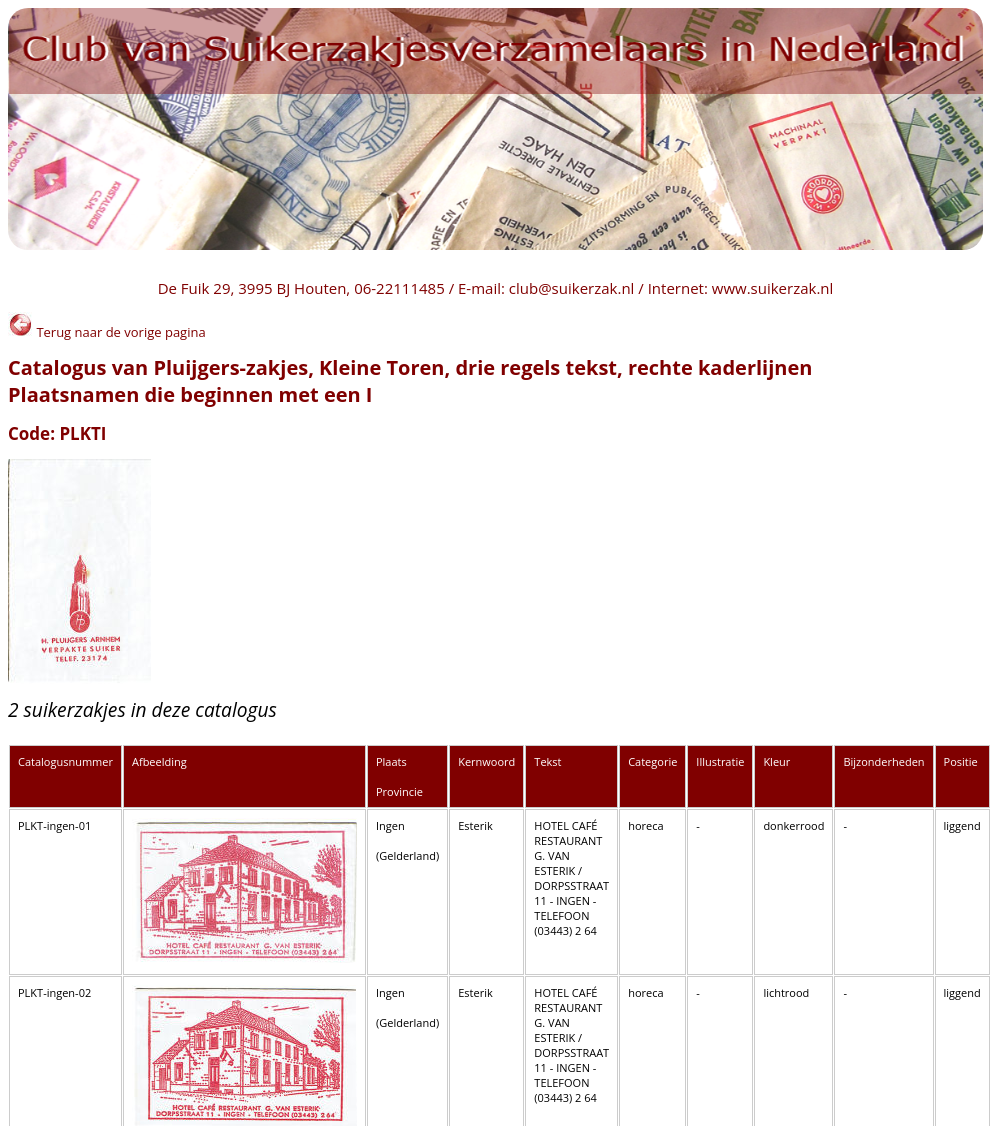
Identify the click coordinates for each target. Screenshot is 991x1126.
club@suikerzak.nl (572, 288)
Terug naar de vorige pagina (107, 332)
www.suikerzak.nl (773, 288)
